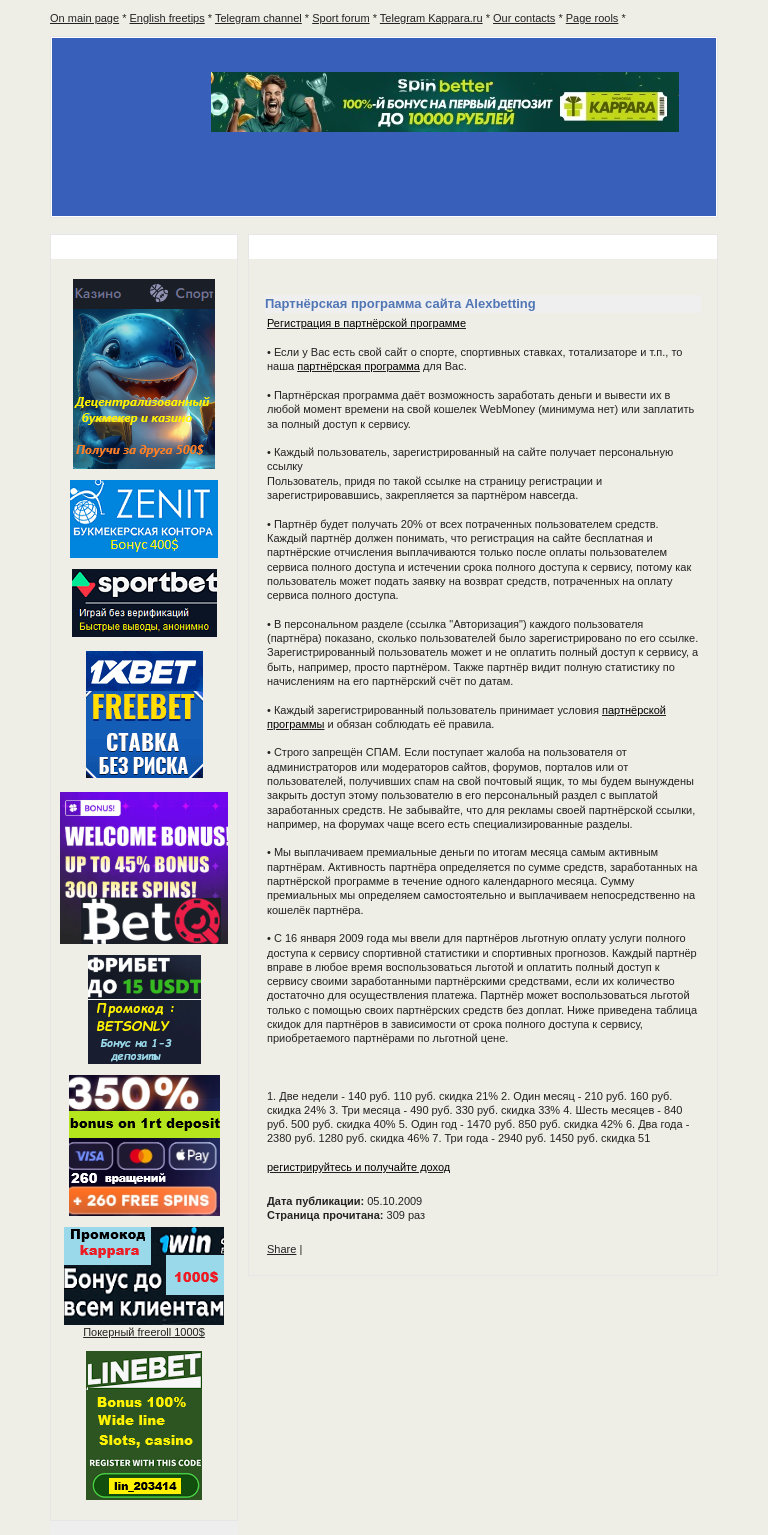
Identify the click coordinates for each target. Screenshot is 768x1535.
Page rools (592, 18)
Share (281, 1249)
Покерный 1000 (144, 1332)
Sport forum (340, 18)
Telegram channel (258, 18)
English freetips (167, 18)
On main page (84, 18)
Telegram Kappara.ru (431, 18)
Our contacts (524, 18)
